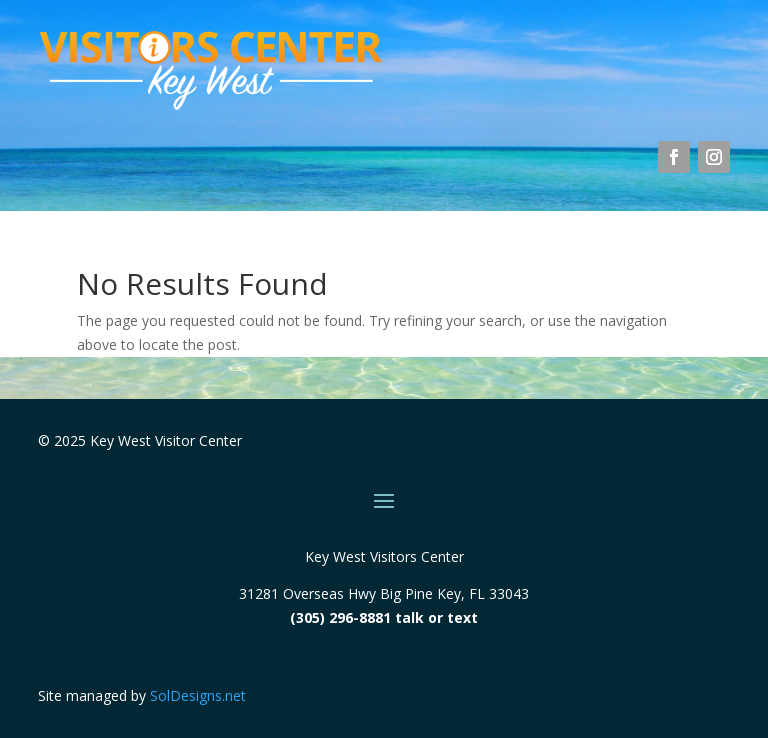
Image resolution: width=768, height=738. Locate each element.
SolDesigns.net (198, 695)
